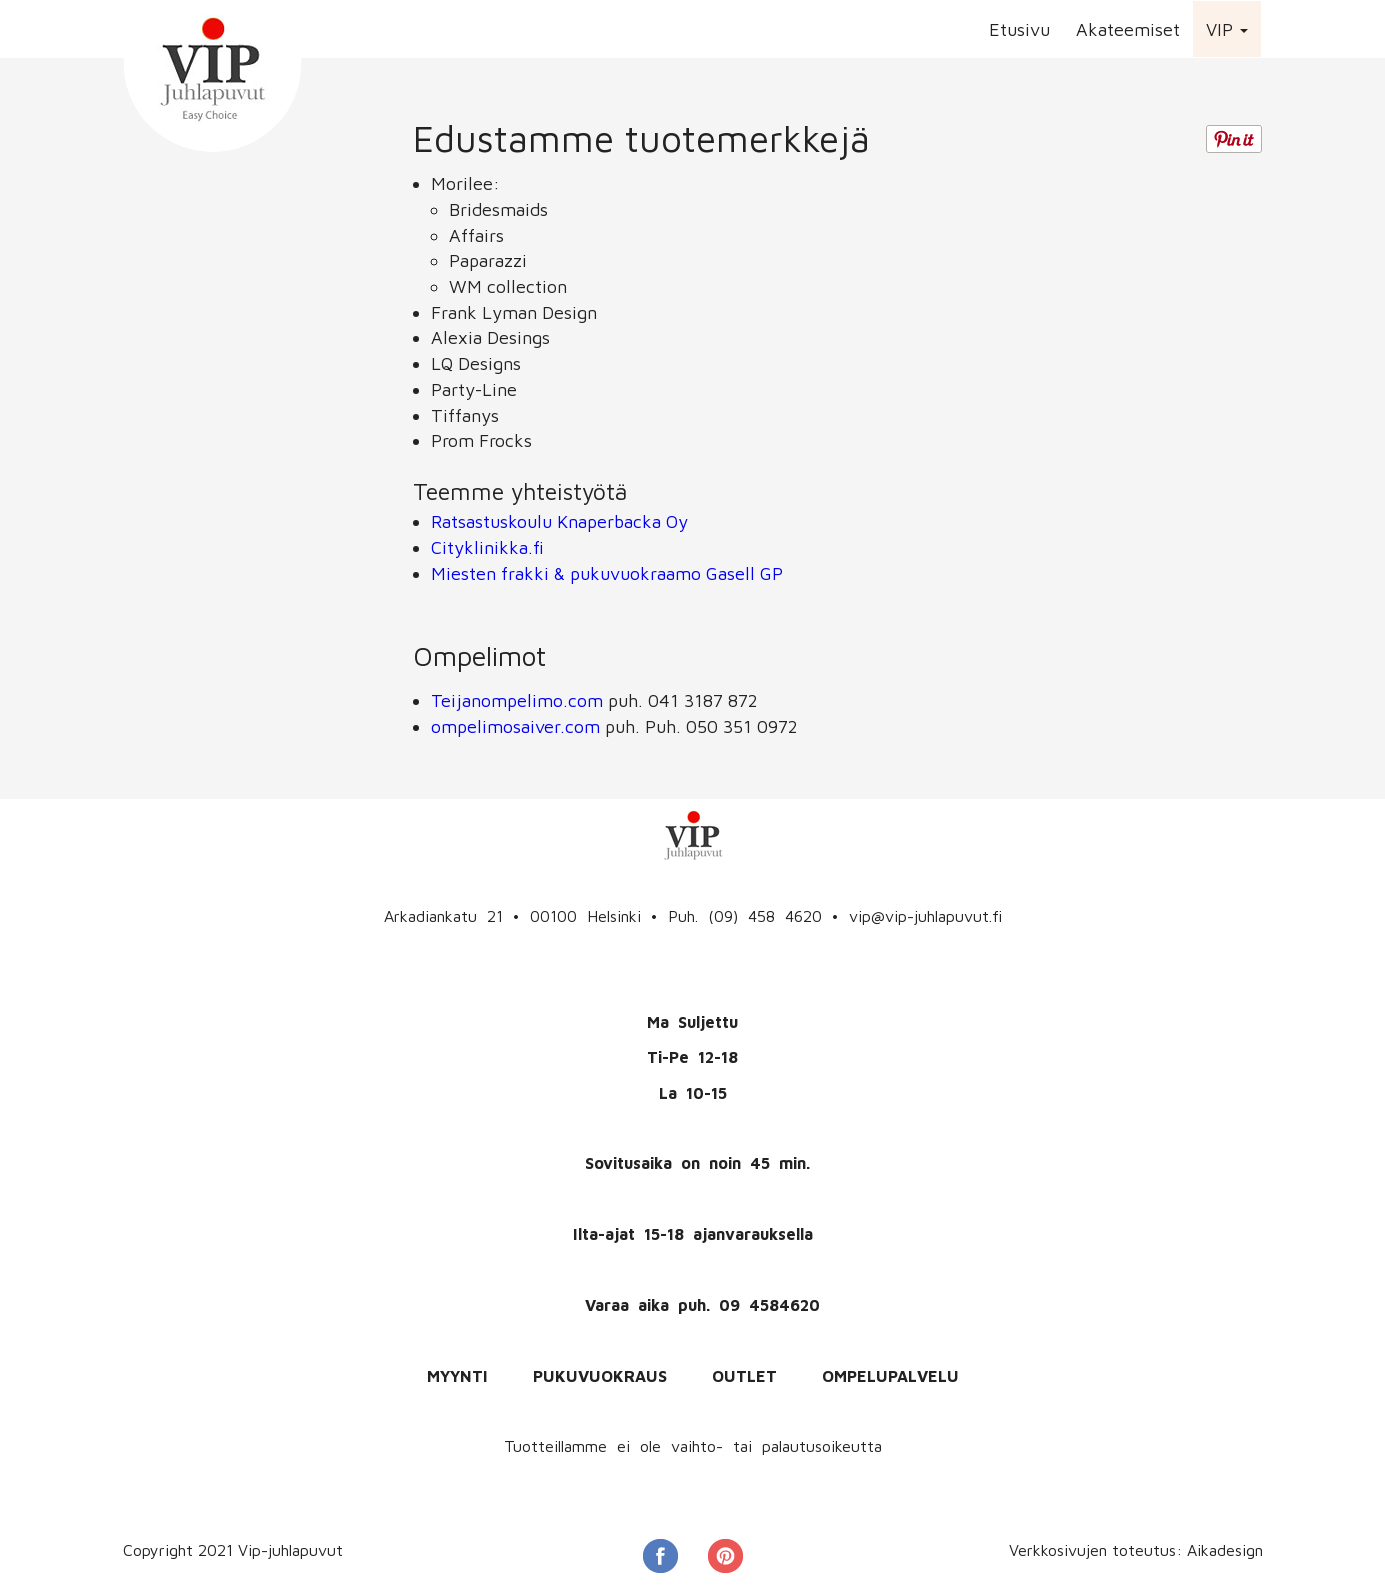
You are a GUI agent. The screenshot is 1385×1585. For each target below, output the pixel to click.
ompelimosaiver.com (515, 726)
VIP (1227, 29)
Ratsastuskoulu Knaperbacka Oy (559, 521)
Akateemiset (1128, 29)
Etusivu (1019, 29)
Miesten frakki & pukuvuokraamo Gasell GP (607, 573)
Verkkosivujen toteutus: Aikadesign (1136, 1550)
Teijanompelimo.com (517, 700)
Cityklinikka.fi (487, 547)
